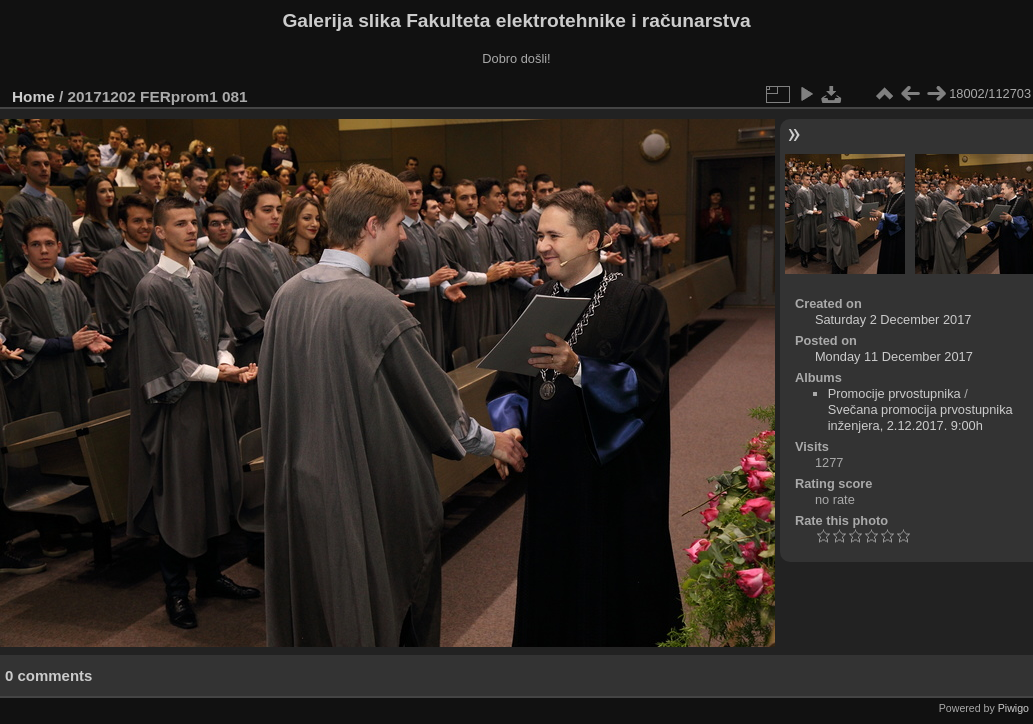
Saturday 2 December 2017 (893, 319)
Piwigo (1013, 708)
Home (33, 96)
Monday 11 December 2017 (894, 356)
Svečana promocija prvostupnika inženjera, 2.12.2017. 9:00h (920, 417)
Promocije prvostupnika (894, 393)
